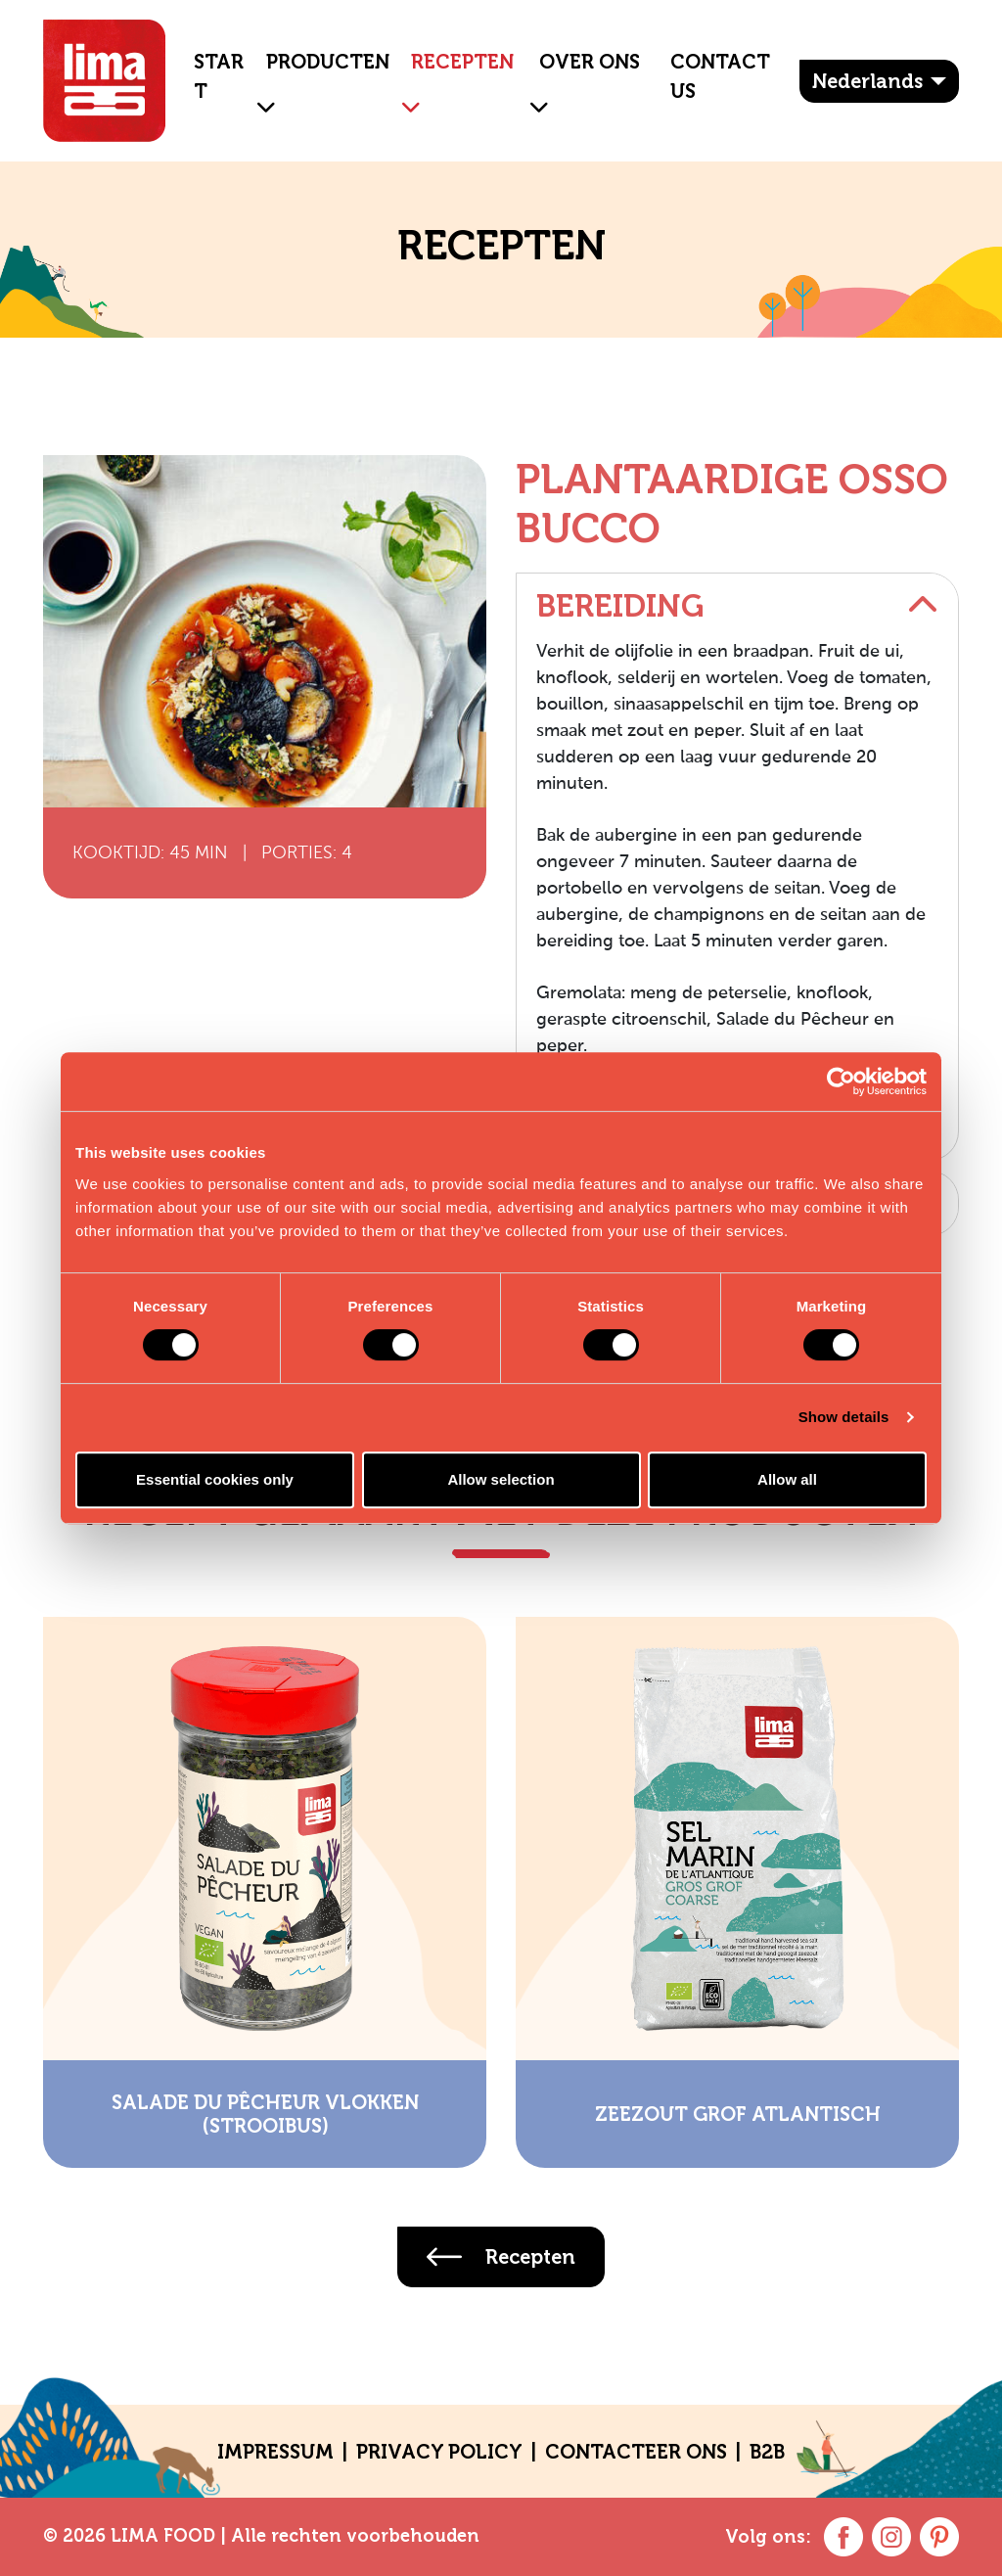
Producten (327, 61)
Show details (843, 1416)
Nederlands (867, 81)
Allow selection (500, 1479)
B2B (767, 2451)
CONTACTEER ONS (636, 2451)
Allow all (787, 1479)
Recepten (462, 61)
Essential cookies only (215, 1479)
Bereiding (737, 605)
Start (219, 76)
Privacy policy (439, 2451)
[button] (258, 92)
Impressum (275, 2451)
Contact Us (720, 76)
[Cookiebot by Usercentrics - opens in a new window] (841, 1081)
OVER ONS (589, 61)
